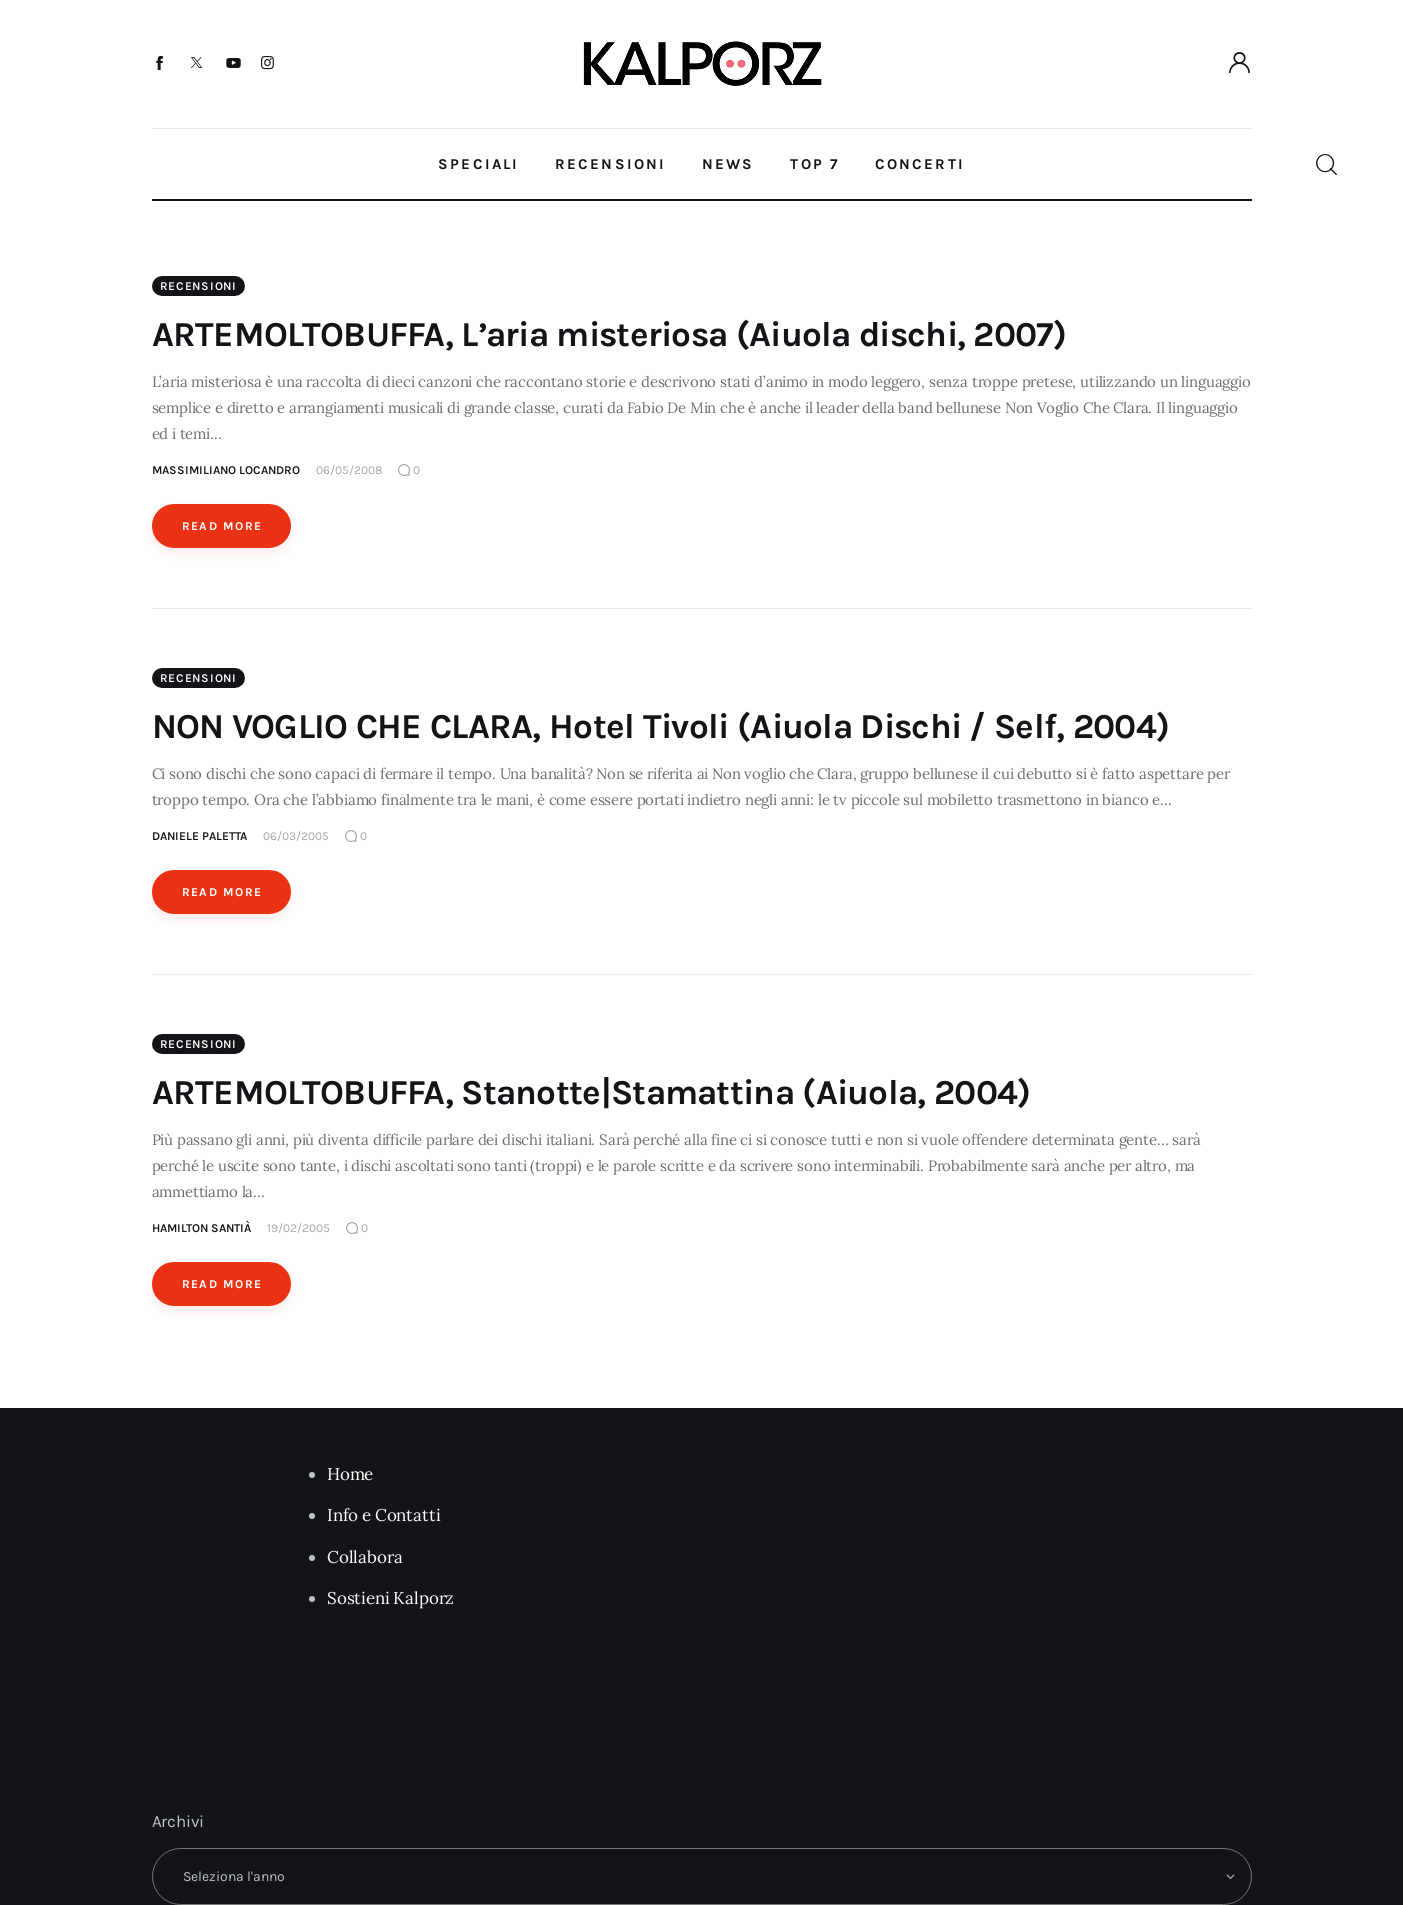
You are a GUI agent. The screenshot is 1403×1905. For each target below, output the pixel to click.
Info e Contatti (383, 1515)
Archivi (178, 1821)
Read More (222, 526)
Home (350, 1474)
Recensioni (198, 286)
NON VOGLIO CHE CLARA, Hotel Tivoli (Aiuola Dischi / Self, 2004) (661, 726)
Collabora (364, 1557)
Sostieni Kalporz (390, 1598)
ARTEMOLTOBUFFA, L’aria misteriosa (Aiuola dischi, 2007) (609, 334)
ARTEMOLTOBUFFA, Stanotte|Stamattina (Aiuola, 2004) (591, 1092)
